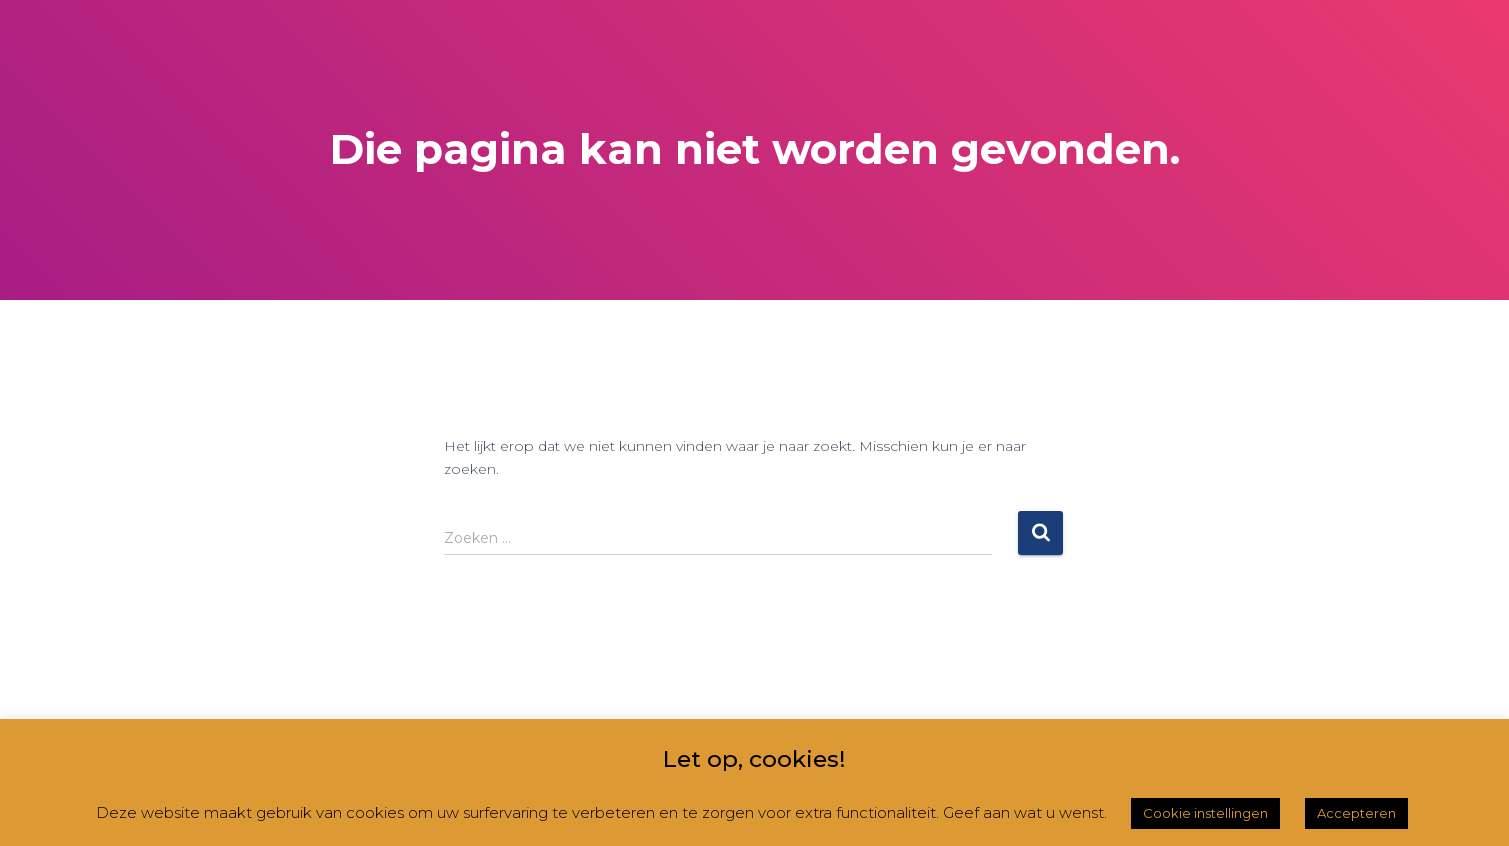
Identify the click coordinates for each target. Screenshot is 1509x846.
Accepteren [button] (1356, 813)
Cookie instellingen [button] (1205, 813)
